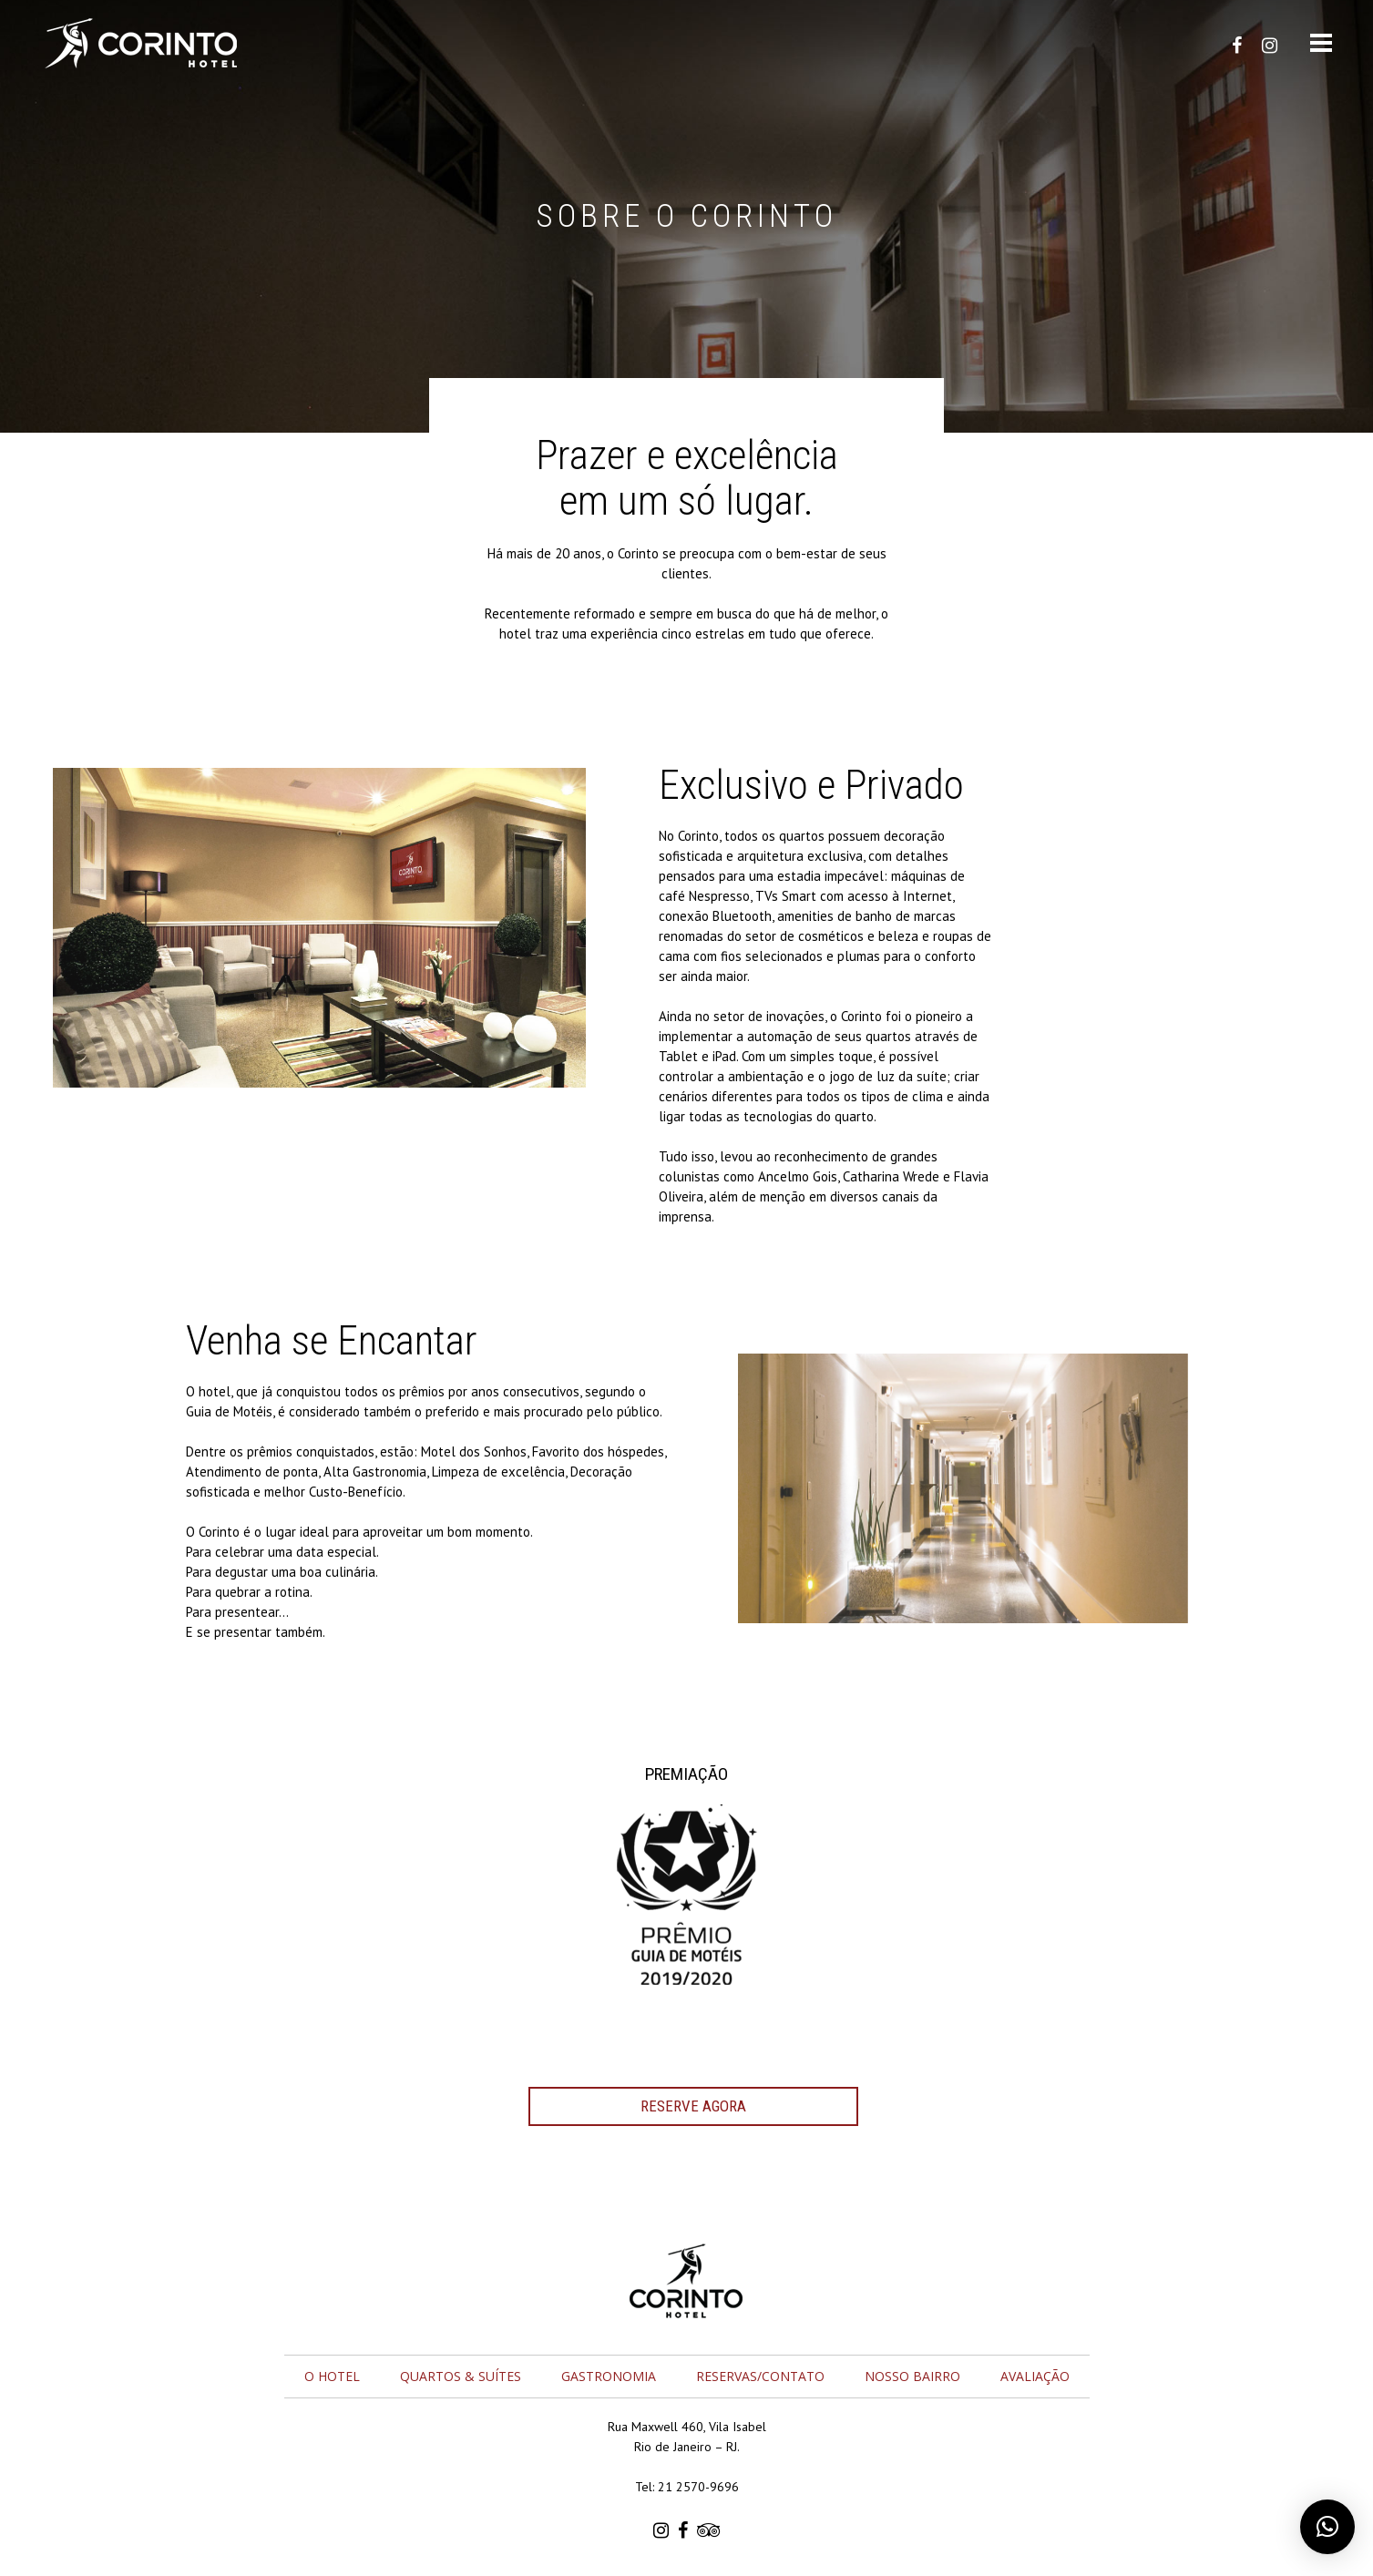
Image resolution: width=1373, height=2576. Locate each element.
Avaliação (1035, 2376)
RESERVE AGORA (693, 2106)
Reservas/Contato (760, 2376)
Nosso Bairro (912, 2376)
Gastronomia (608, 2376)
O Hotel (332, 2376)
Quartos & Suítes (460, 2376)
